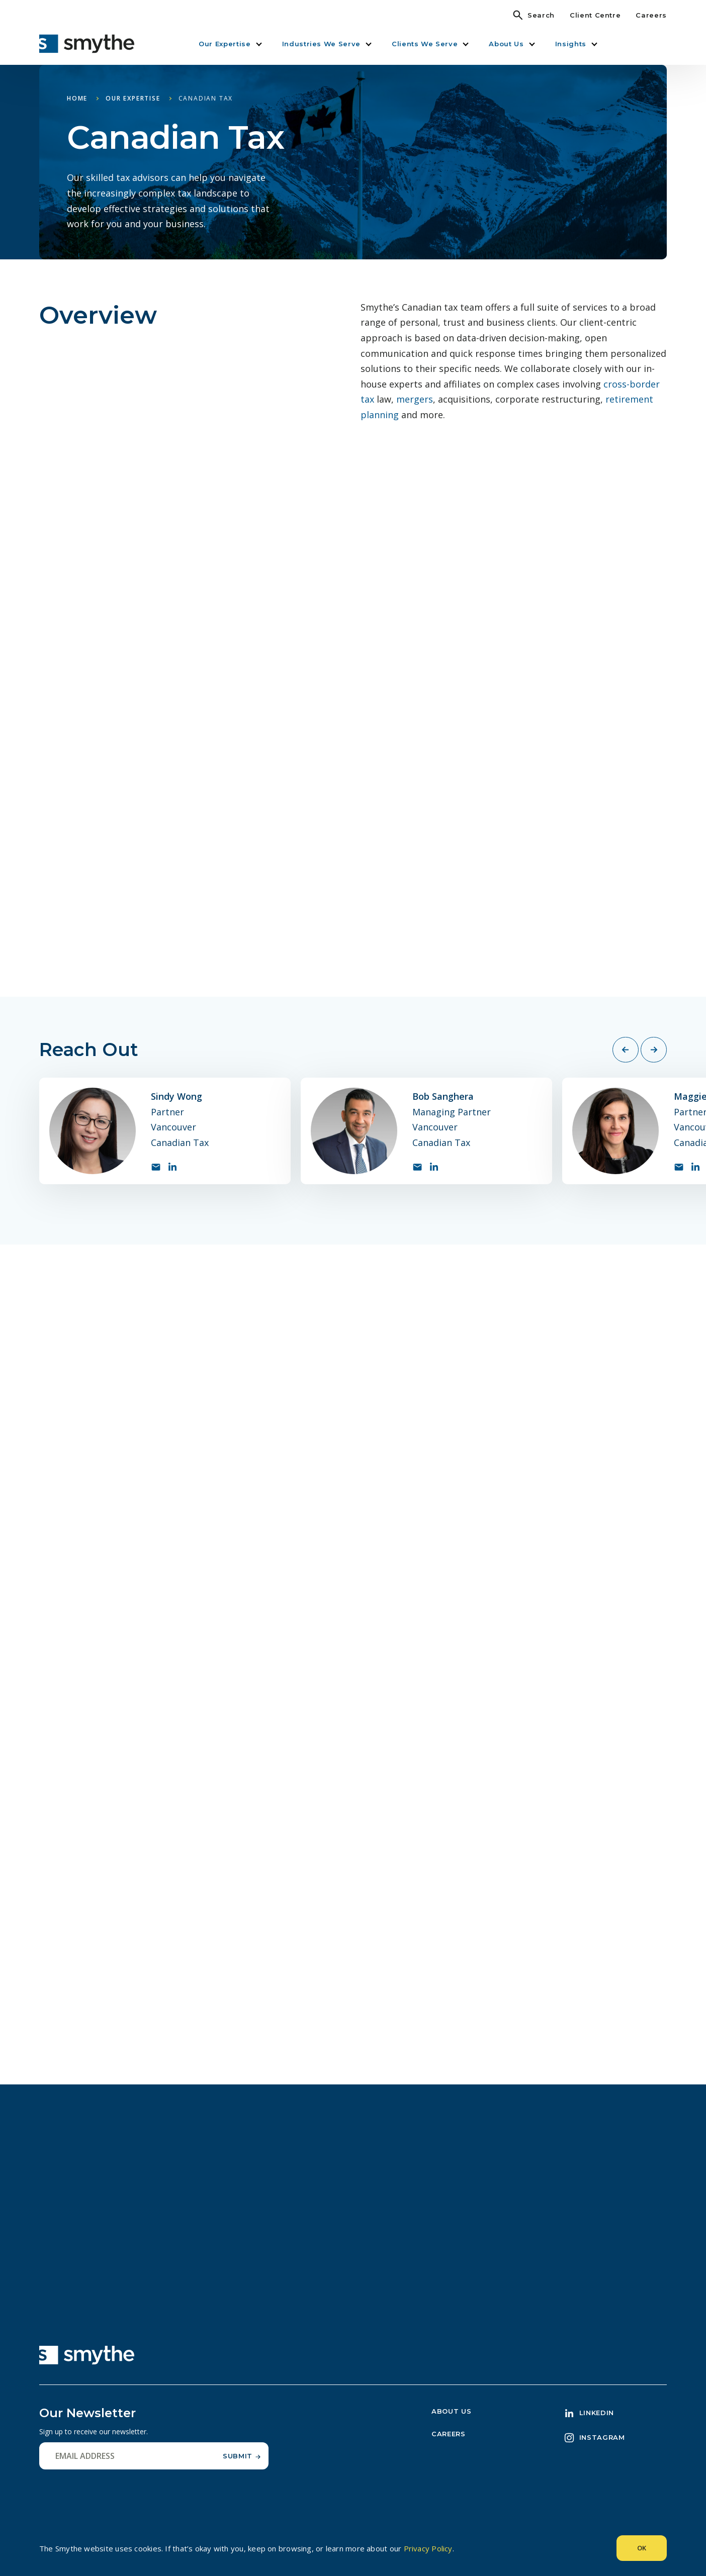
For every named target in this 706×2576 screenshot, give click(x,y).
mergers (414, 399)
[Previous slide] (625, 1050)
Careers (651, 15)
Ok (641, 2547)
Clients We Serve (425, 44)
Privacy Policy (428, 2548)
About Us (506, 44)
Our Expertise (224, 44)
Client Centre (595, 15)
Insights (570, 44)
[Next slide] (654, 1050)
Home (77, 98)
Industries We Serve (321, 44)
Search (541, 15)
